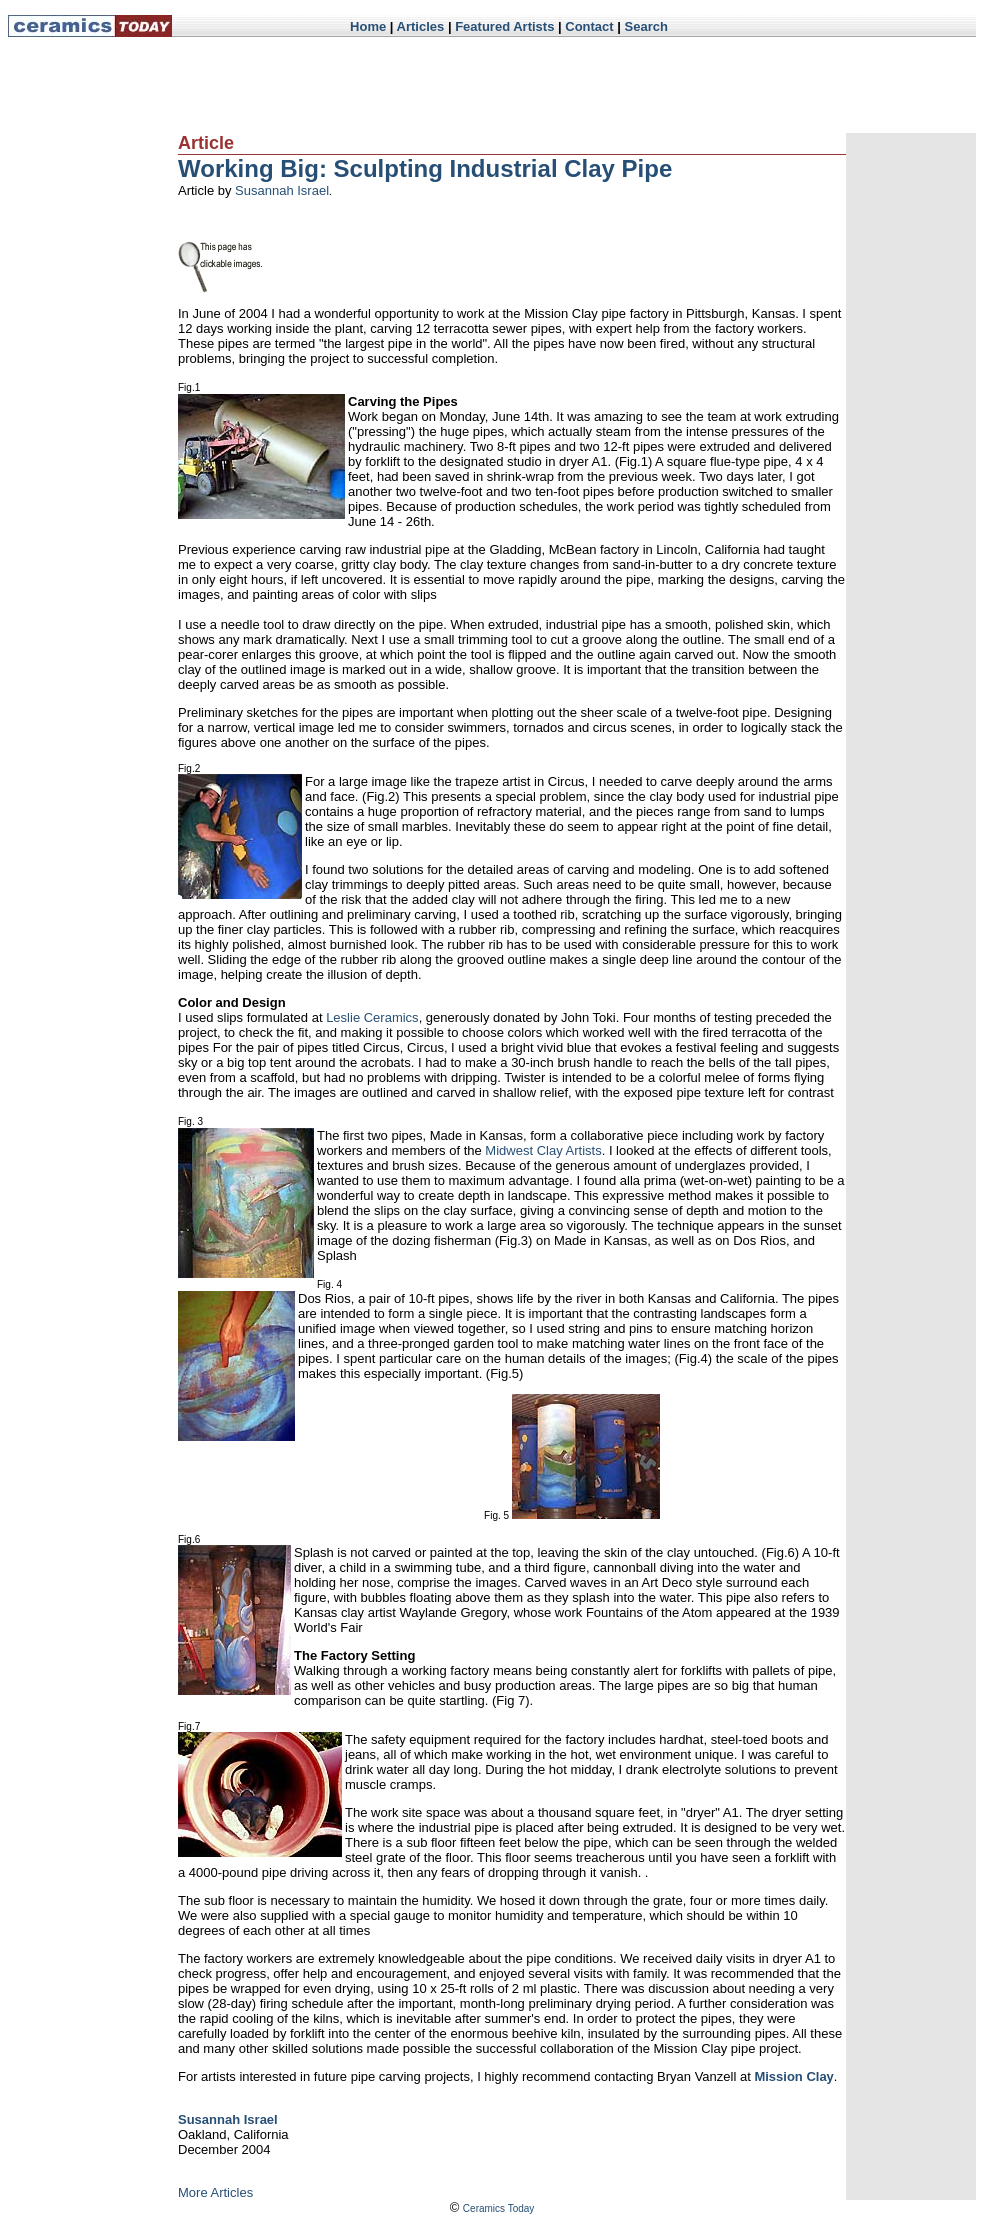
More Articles (215, 2192)
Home (368, 26)
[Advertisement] (559, 85)
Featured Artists (504, 26)
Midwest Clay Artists (543, 1150)
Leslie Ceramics (372, 1017)
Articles (421, 26)
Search (646, 26)
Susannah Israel (282, 190)
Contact (589, 26)
